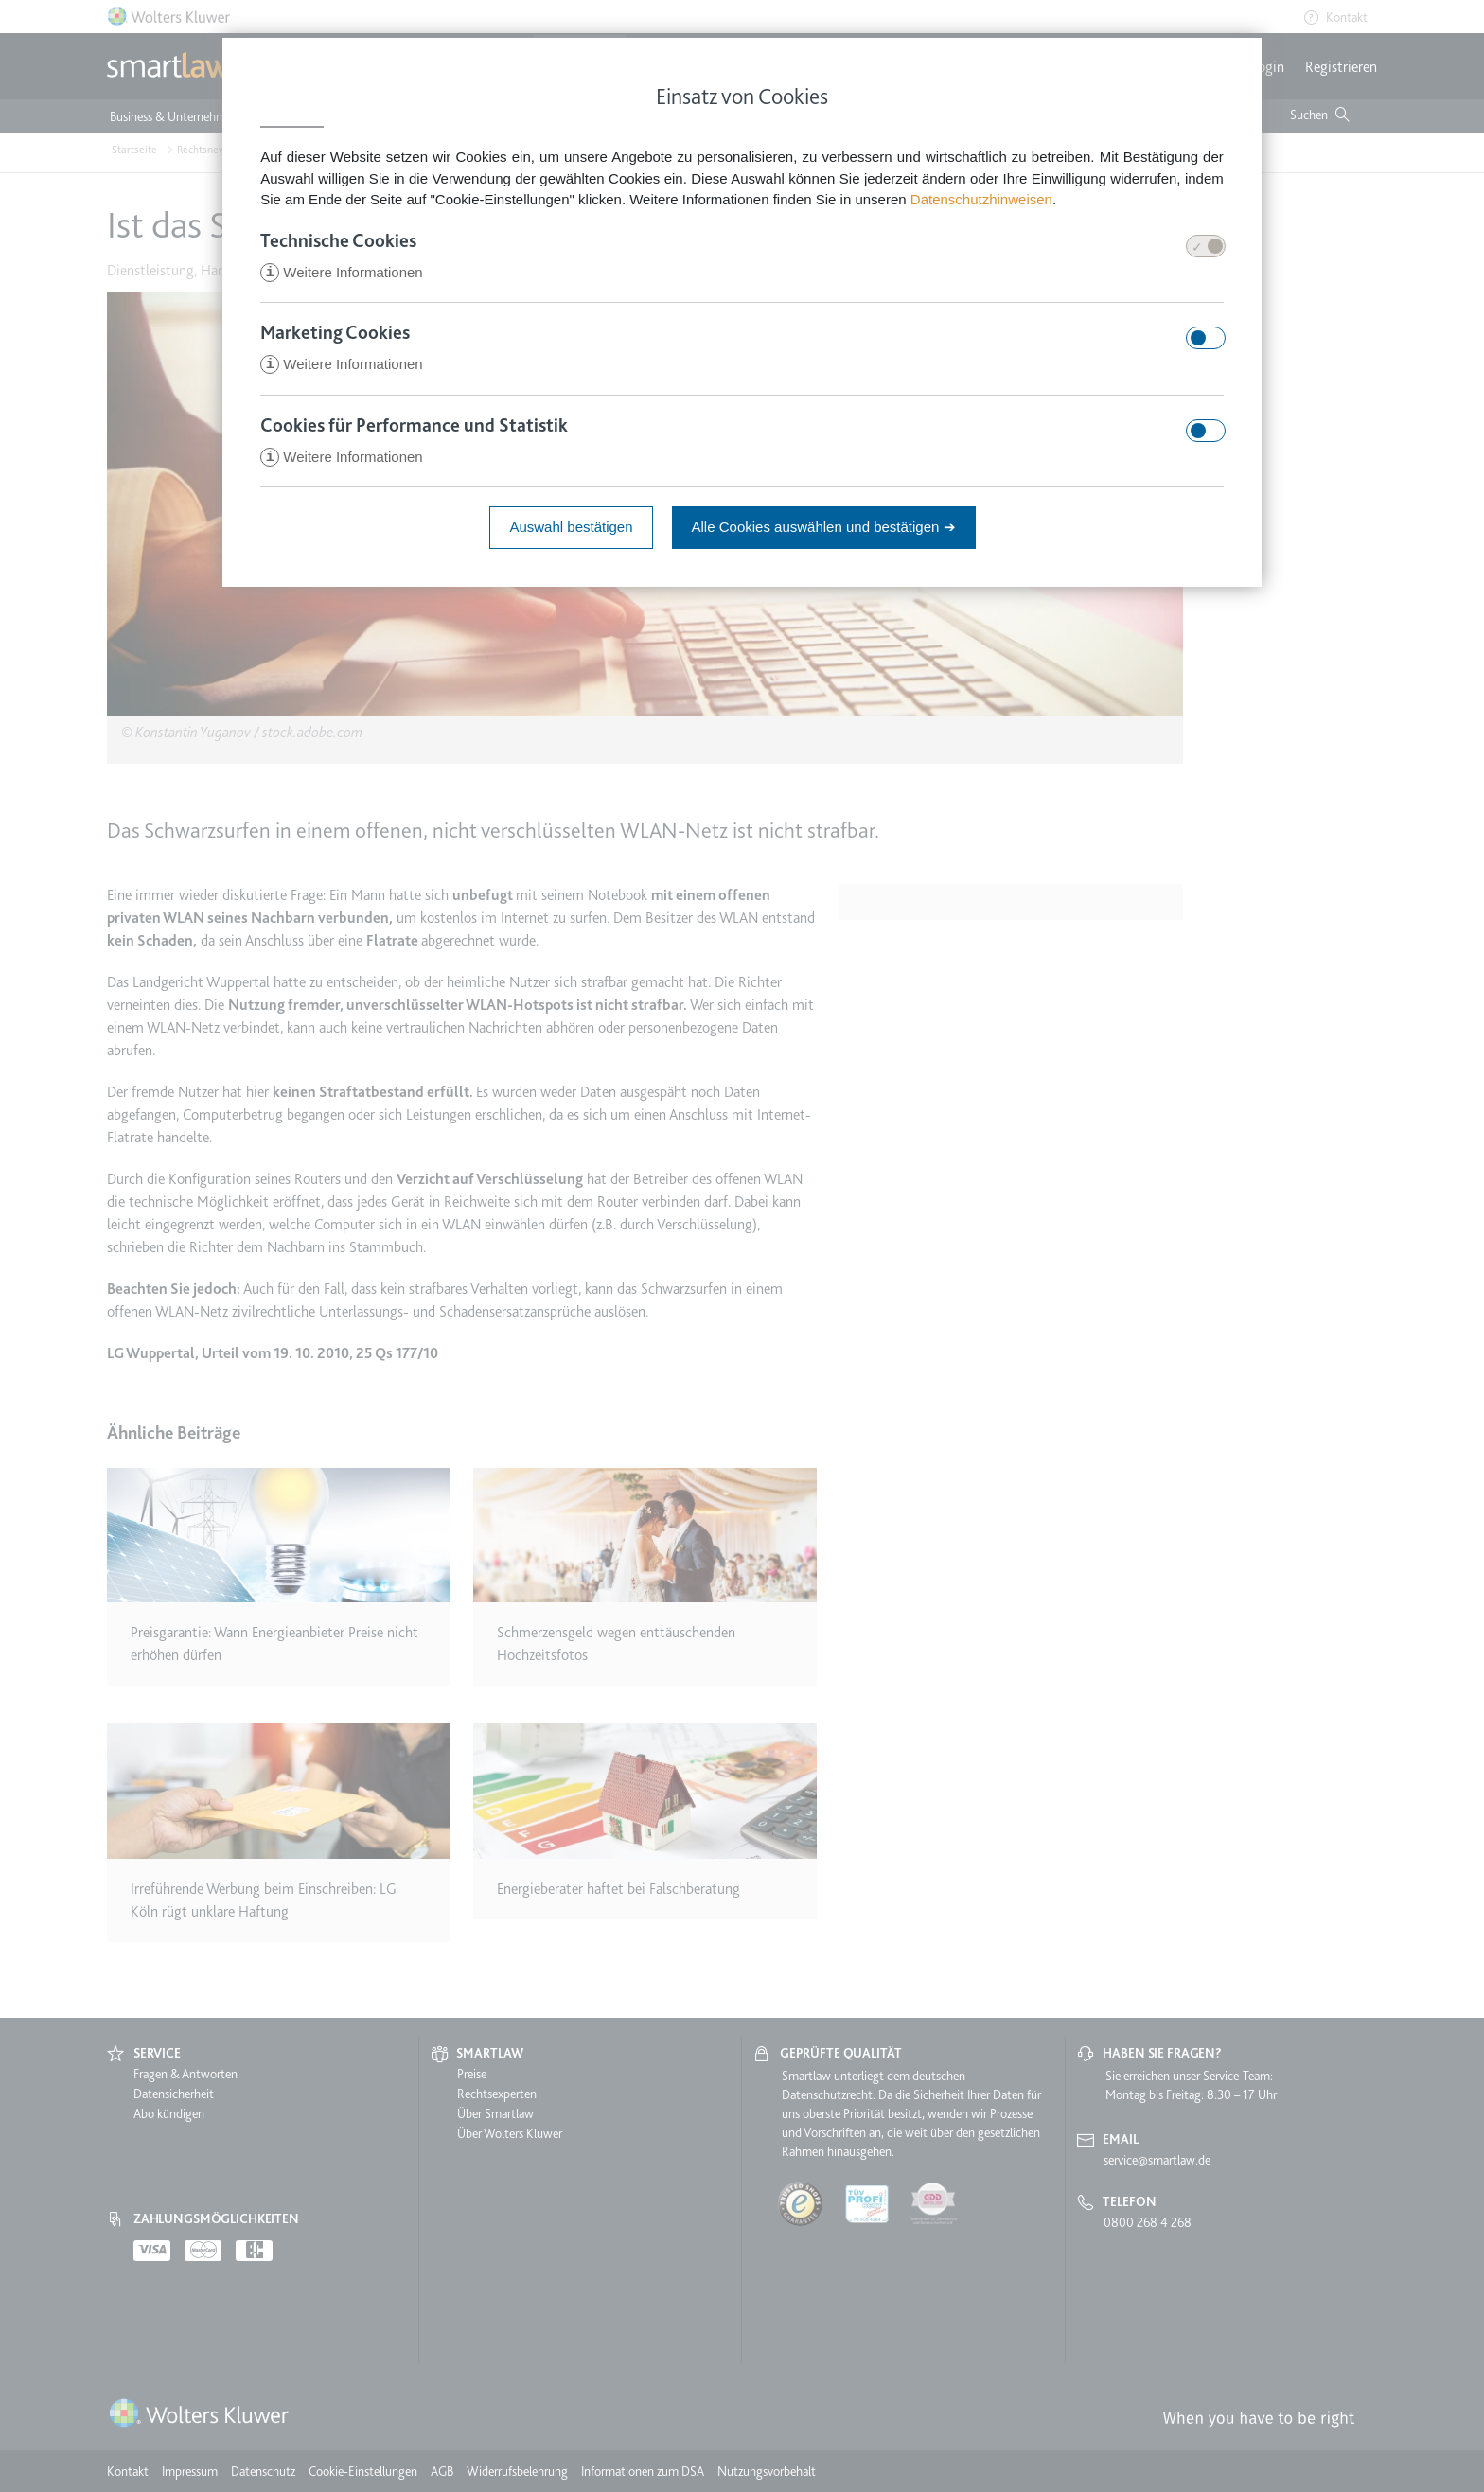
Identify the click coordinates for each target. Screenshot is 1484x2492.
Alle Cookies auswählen (824, 529)
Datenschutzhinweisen (981, 199)
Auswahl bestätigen (570, 529)
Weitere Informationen (341, 273)
